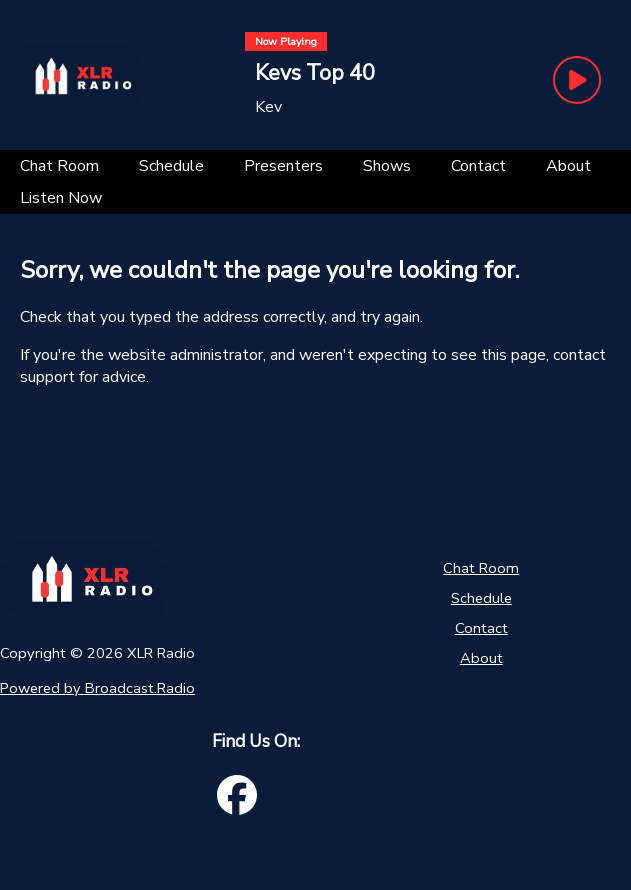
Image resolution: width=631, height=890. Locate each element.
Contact (481, 628)
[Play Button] (577, 80)
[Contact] (478, 166)
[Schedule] (171, 166)
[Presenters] (283, 166)
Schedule (481, 598)
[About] (568, 166)
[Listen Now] (61, 198)
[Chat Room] (59, 166)
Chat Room (481, 568)
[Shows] (387, 166)
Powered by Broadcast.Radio (97, 688)
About (481, 658)
